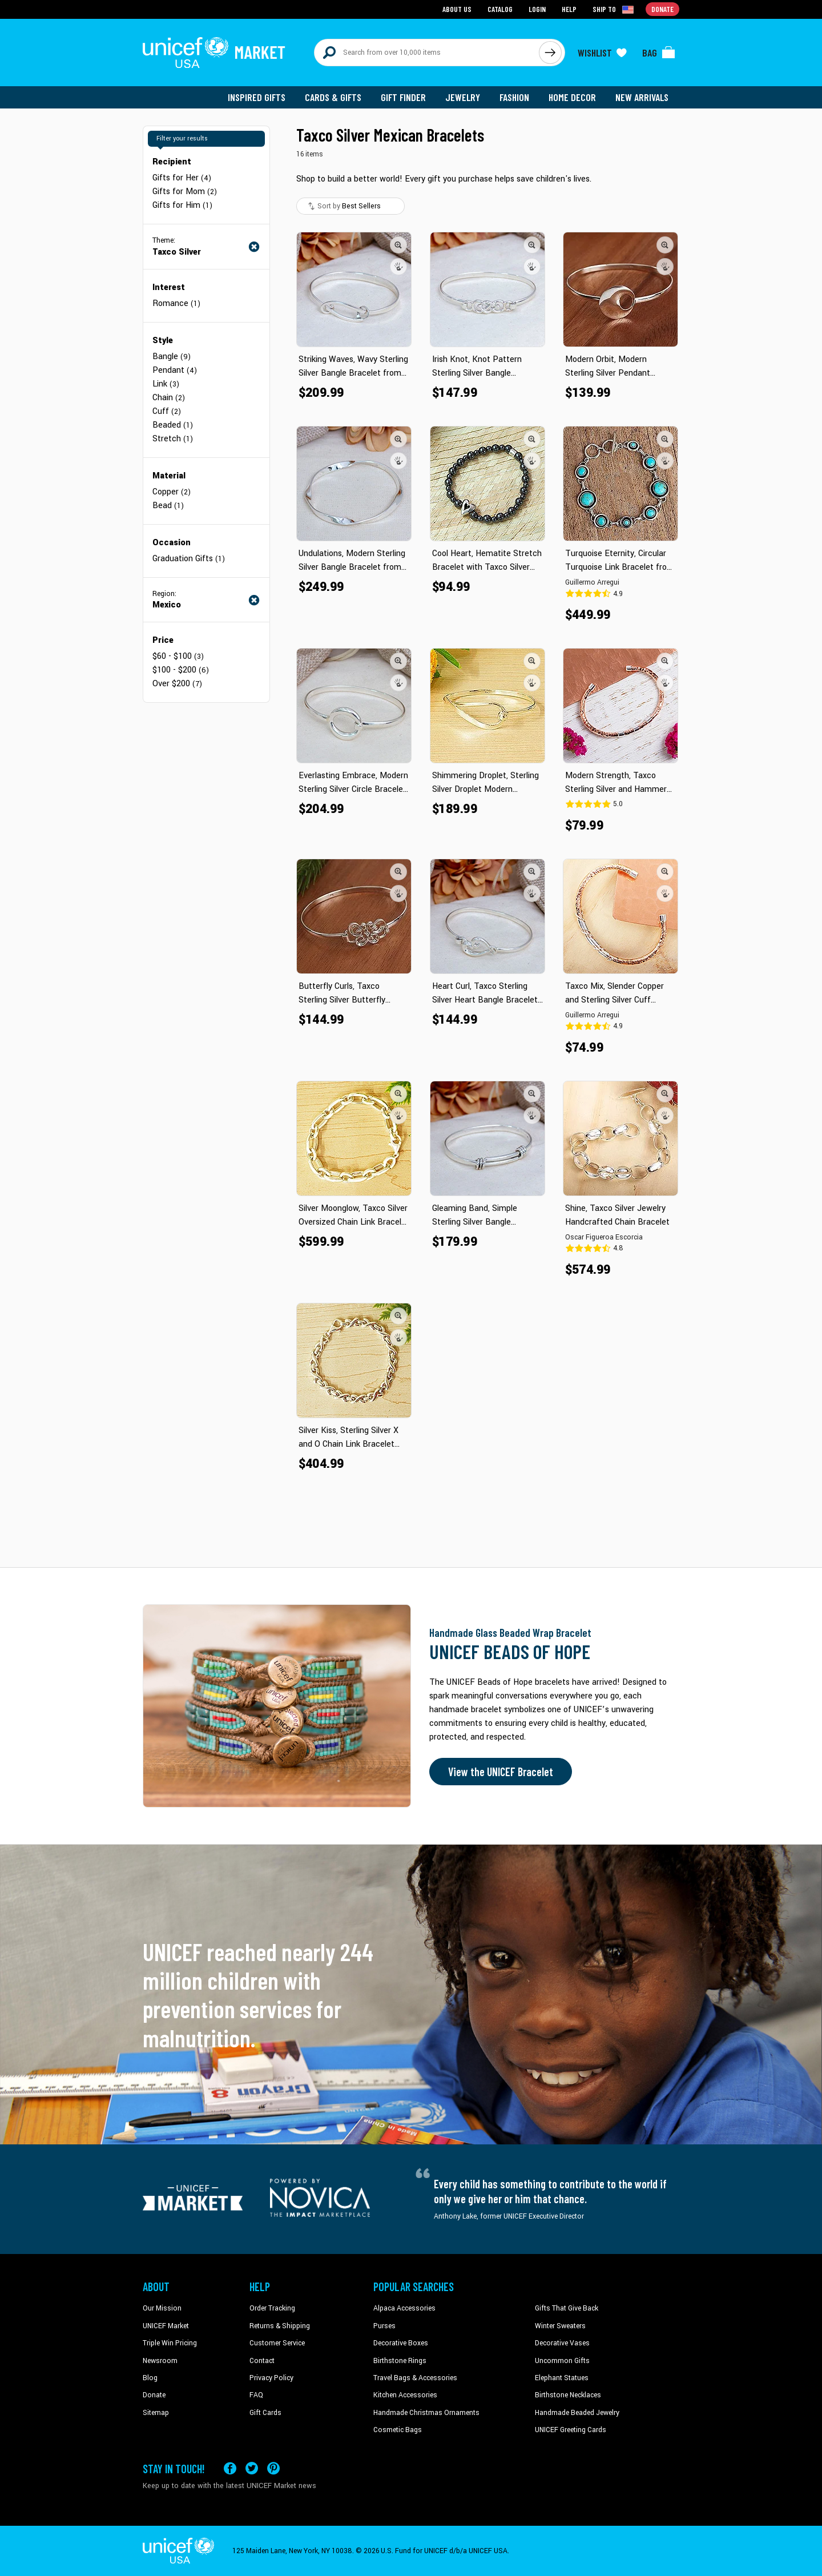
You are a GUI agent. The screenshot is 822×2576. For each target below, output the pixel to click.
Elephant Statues (562, 2378)
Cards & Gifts (333, 97)
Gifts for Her (181, 178)
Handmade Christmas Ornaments (426, 2413)
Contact (262, 2361)
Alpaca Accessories (404, 2308)
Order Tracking (272, 2308)
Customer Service (277, 2343)
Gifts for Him (182, 205)
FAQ (256, 2395)
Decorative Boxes (400, 2343)
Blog (150, 2378)
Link (165, 384)
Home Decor (572, 97)
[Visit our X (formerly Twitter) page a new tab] (252, 2468)
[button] (398, 244)
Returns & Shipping (279, 2326)
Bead (168, 506)
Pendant (174, 370)
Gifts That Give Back (566, 2308)
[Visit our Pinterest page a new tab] (273, 2468)
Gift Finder (403, 97)
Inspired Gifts (256, 97)
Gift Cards (265, 2413)
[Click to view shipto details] (614, 9)
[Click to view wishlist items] (602, 52)
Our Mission (162, 2308)
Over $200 (177, 684)
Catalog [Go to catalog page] (500, 9)
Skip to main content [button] (411, 0)
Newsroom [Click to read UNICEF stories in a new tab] (160, 2361)
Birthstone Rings (399, 2361)
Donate (154, 2395)
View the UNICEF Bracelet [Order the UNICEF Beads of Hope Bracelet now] (500, 1771)
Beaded (172, 425)
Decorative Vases (562, 2343)
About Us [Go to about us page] (457, 9)
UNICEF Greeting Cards (570, 2430)
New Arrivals (641, 97)
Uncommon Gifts (562, 2361)
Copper (171, 492)
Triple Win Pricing (170, 2343)
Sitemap (156, 2413)
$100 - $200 (180, 670)
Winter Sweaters (560, 2326)
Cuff (166, 411)
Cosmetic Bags (397, 2430)
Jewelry (462, 97)
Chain (168, 398)
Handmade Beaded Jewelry (577, 2413)
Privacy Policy (271, 2378)
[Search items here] (427, 52)
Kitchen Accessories (405, 2395)
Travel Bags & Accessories (415, 2378)
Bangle (171, 357)
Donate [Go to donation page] (662, 9)
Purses (384, 2326)
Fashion (514, 97)
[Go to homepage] (214, 52)
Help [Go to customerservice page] (569, 9)
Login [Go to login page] (537, 9)
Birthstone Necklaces (568, 2395)
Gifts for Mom (184, 192)
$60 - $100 (178, 656)
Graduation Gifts (188, 559)
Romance (176, 303)
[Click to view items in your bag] (659, 52)
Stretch (172, 439)
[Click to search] (550, 52)
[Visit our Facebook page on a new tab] (230, 2468)
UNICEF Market (166, 2326)
